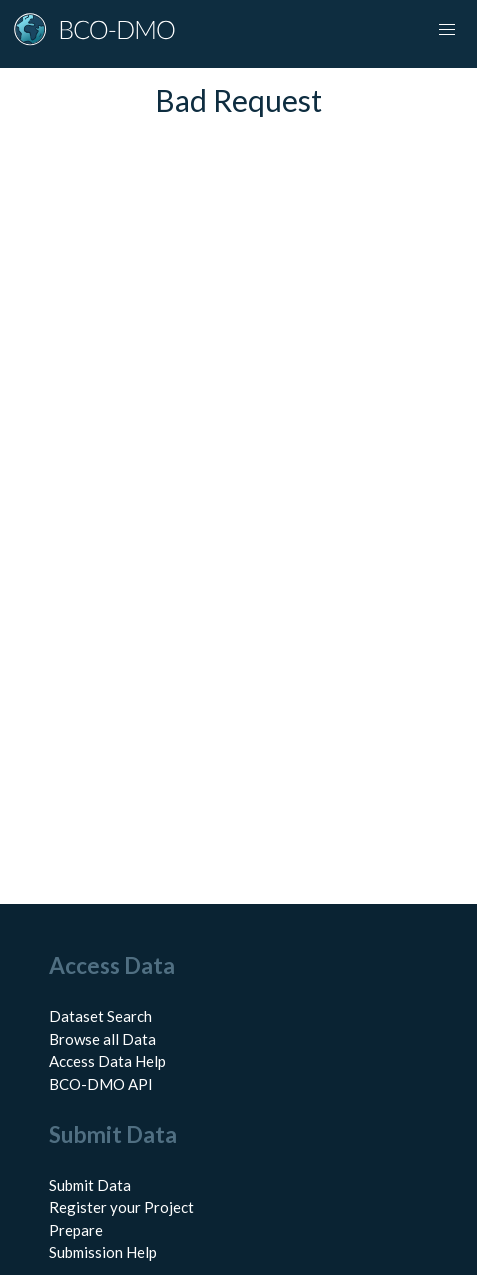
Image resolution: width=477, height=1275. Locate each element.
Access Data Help (107, 1061)
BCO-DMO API (101, 1084)
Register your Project (121, 1207)
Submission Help (103, 1252)
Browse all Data (102, 1039)
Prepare (76, 1230)
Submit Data (90, 1185)
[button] (447, 30)
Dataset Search (100, 1016)
